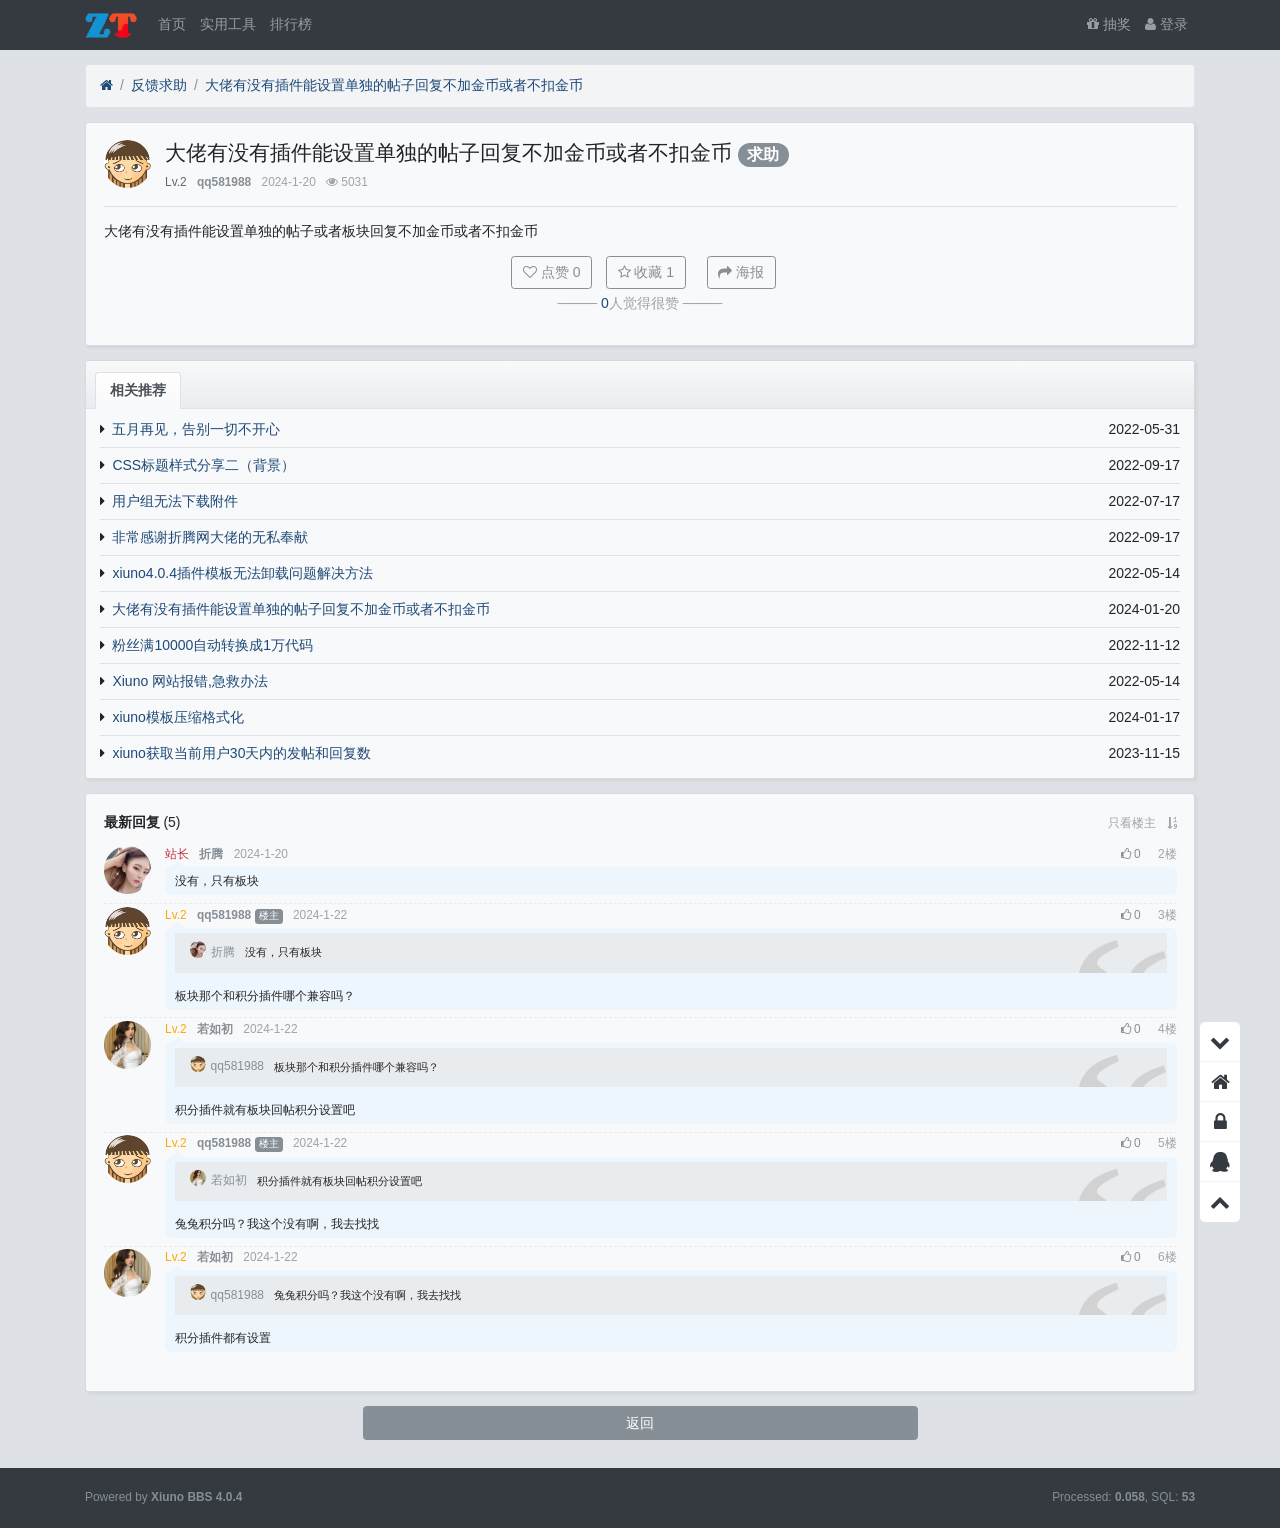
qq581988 (224, 182)
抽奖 (1109, 24)
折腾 (211, 854)
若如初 (215, 1029)
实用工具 (228, 24)
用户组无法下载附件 (175, 501)
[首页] (106, 85)
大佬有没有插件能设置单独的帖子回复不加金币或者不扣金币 (394, 85)
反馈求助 (159, 85)
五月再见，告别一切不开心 (196, 429)
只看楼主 (1132, 823)
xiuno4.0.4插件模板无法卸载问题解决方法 (242, 573)
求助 (763, 154)
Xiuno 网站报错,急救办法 (190, 681)
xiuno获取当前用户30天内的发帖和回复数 (241, 753)
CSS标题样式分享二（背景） (203, 465)
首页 (172, 24)
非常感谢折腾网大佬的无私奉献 (210, 537)
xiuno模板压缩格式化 (177, 717)
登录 (1166, 24)
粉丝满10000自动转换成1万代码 (212, 645)
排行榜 (291, 24)
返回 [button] (640, 1423)
